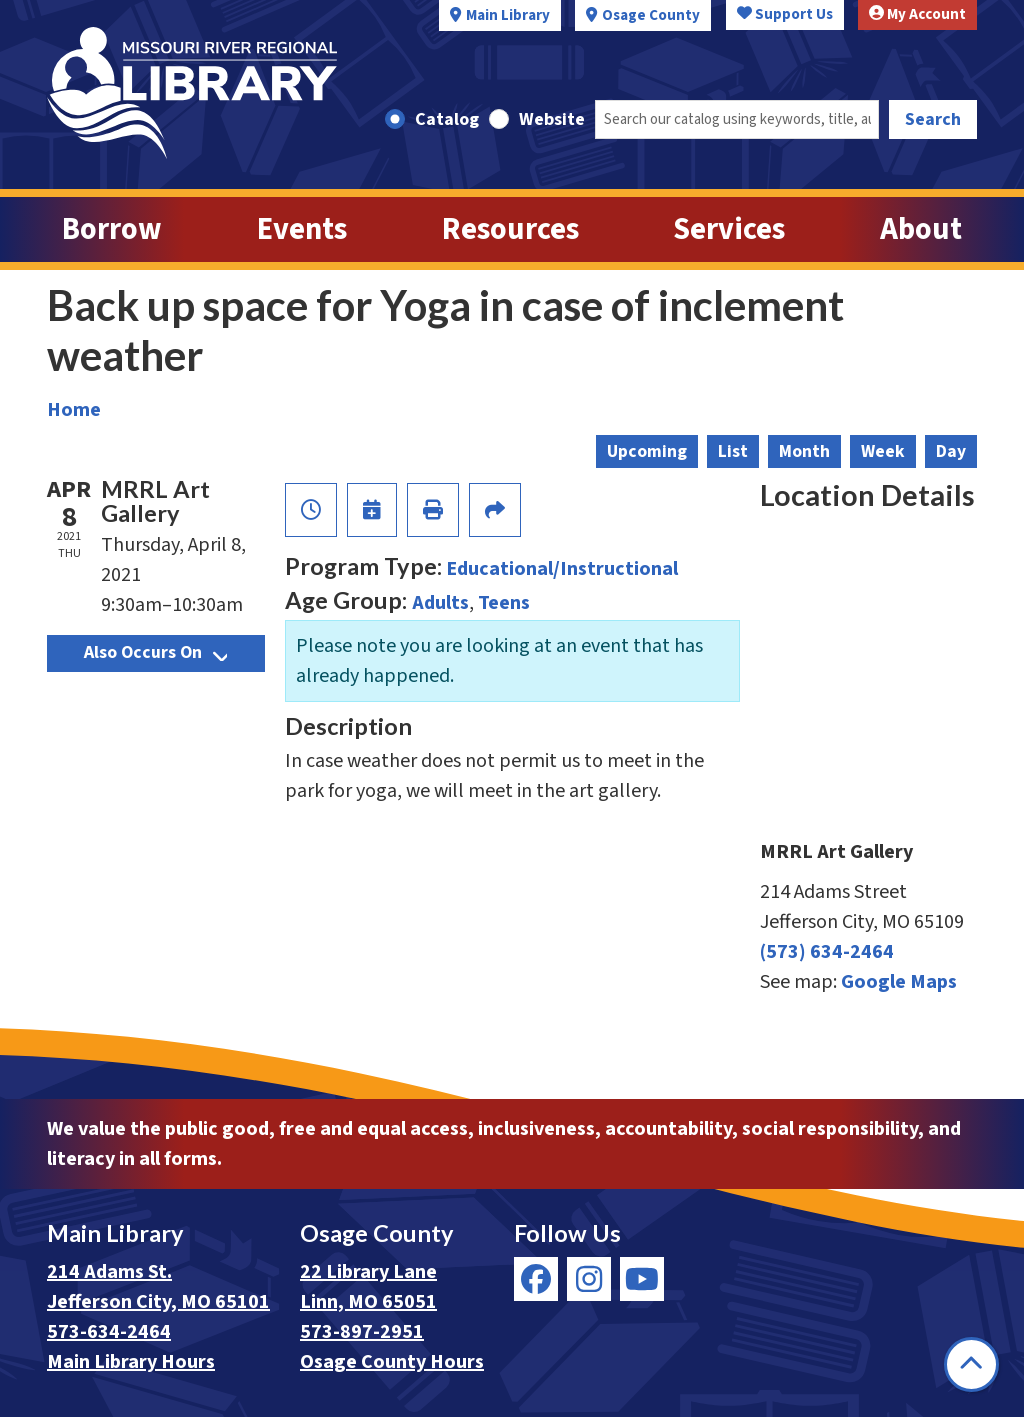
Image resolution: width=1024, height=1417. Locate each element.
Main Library (508, 15)
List (733, 451)
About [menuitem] (921, 229)
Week (883, 451)
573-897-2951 (362, 1332)
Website (552, 119)
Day (951, 451)
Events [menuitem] (302, 229)
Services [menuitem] (729, 229)
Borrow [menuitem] (112, 229)
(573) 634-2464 (827, 952)
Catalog (447, 119)
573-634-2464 (109, 1332)
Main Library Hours (131, 1362)
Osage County (651, 15)
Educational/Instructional (562, 569)
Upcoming (647, 451)
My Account (917, 14)
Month (804, 451)
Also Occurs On (155, 652)
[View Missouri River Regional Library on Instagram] (589, 1279)
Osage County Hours (392, 1362)
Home (74, 410)
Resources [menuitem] (510, 229)
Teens (504, 603)
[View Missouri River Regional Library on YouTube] (642, 1279)
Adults (440, 603)
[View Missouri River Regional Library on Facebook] (536, 1279)
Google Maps (899, 982)
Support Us (785, 14)
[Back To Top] (971, 1364)
